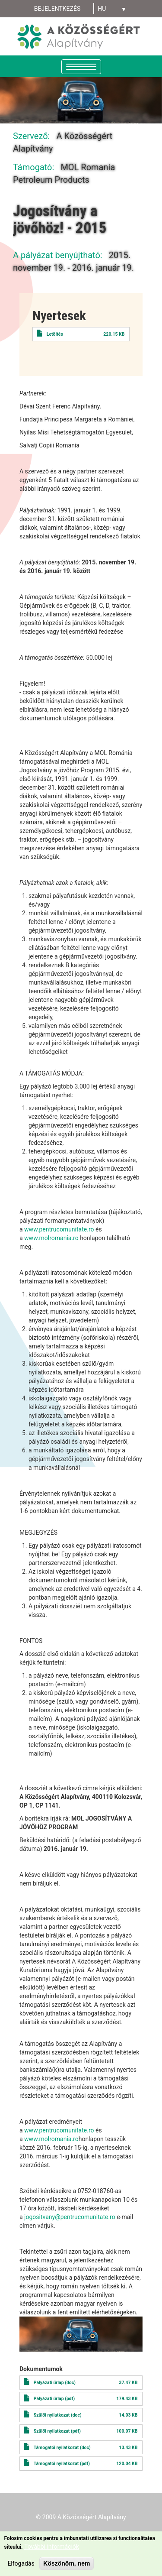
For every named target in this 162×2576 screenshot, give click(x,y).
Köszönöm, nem (66, 2563)
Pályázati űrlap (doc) (55, 2382)
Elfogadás (20, 2563)
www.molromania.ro (51, 1238)
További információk (51, 2546)
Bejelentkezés (57, 8)
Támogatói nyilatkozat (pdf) (62, 2463)
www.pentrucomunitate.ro (59, 1229)
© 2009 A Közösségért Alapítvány (81, 2517)
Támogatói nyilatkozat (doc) (62, 2447)
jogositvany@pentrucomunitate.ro (69, 2216)
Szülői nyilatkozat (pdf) (57, 2431)
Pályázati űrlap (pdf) (54, 2398)
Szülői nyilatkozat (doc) (58, 2415)
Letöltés (55, 334)
